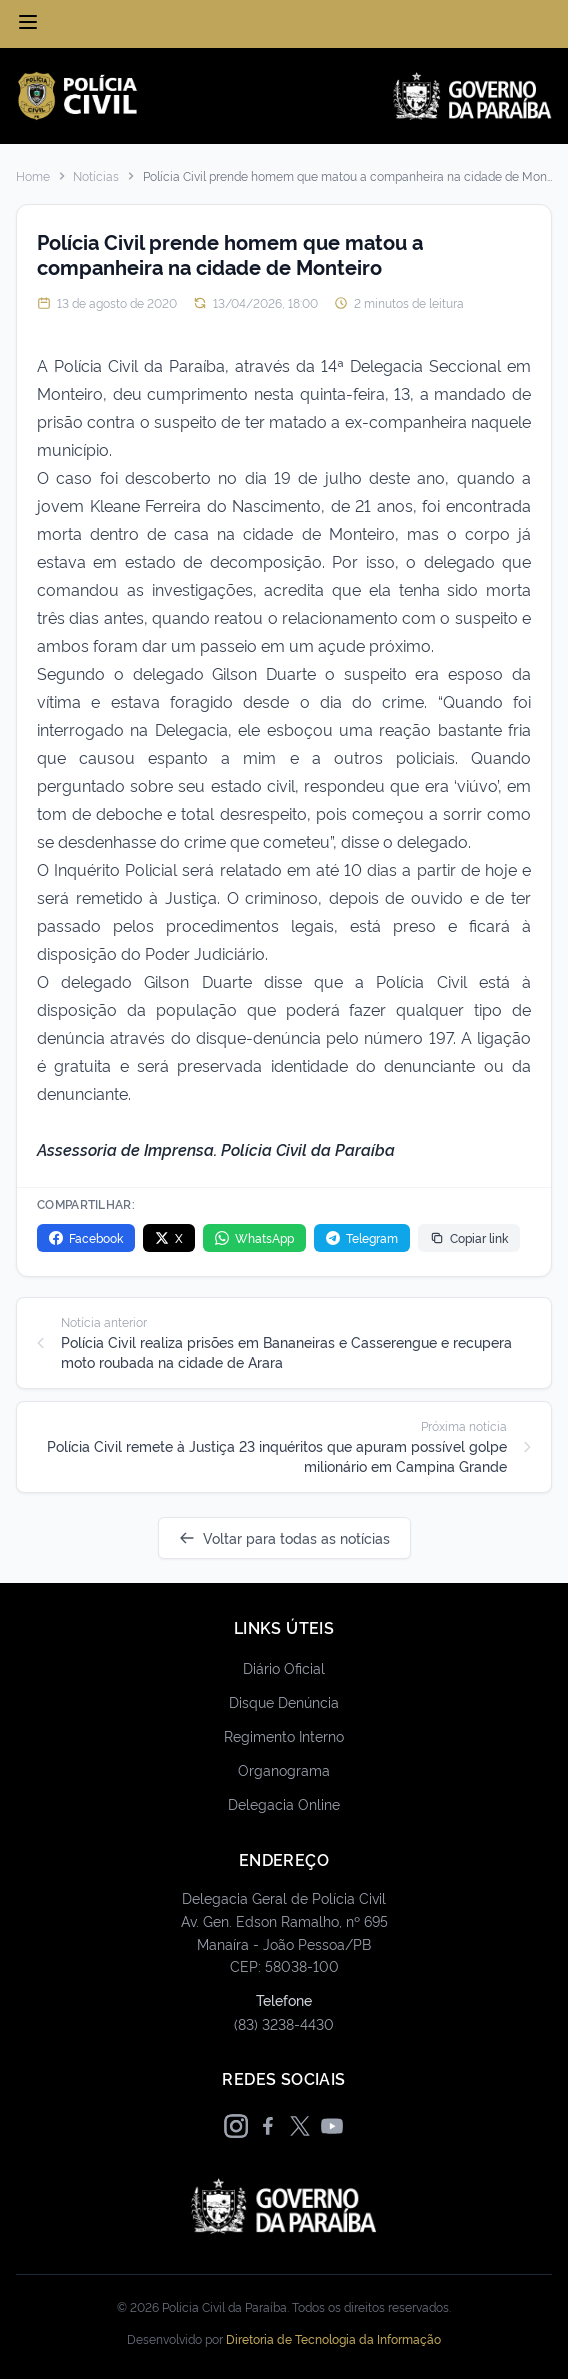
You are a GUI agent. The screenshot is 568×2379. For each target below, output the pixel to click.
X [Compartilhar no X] (169, 1237)
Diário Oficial (284, 1667)
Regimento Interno (284, 1735)
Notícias (96, 176)
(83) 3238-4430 (284, 2023)
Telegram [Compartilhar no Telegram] (362, 1237)
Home (33, 176)
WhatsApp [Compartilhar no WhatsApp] (254, 1237)
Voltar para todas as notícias (284, 1537)
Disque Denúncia (284, 1701)
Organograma (284, 1769)
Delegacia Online (284, 1803)
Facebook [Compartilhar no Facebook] (86, 1237)
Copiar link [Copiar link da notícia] (469, 1237)
